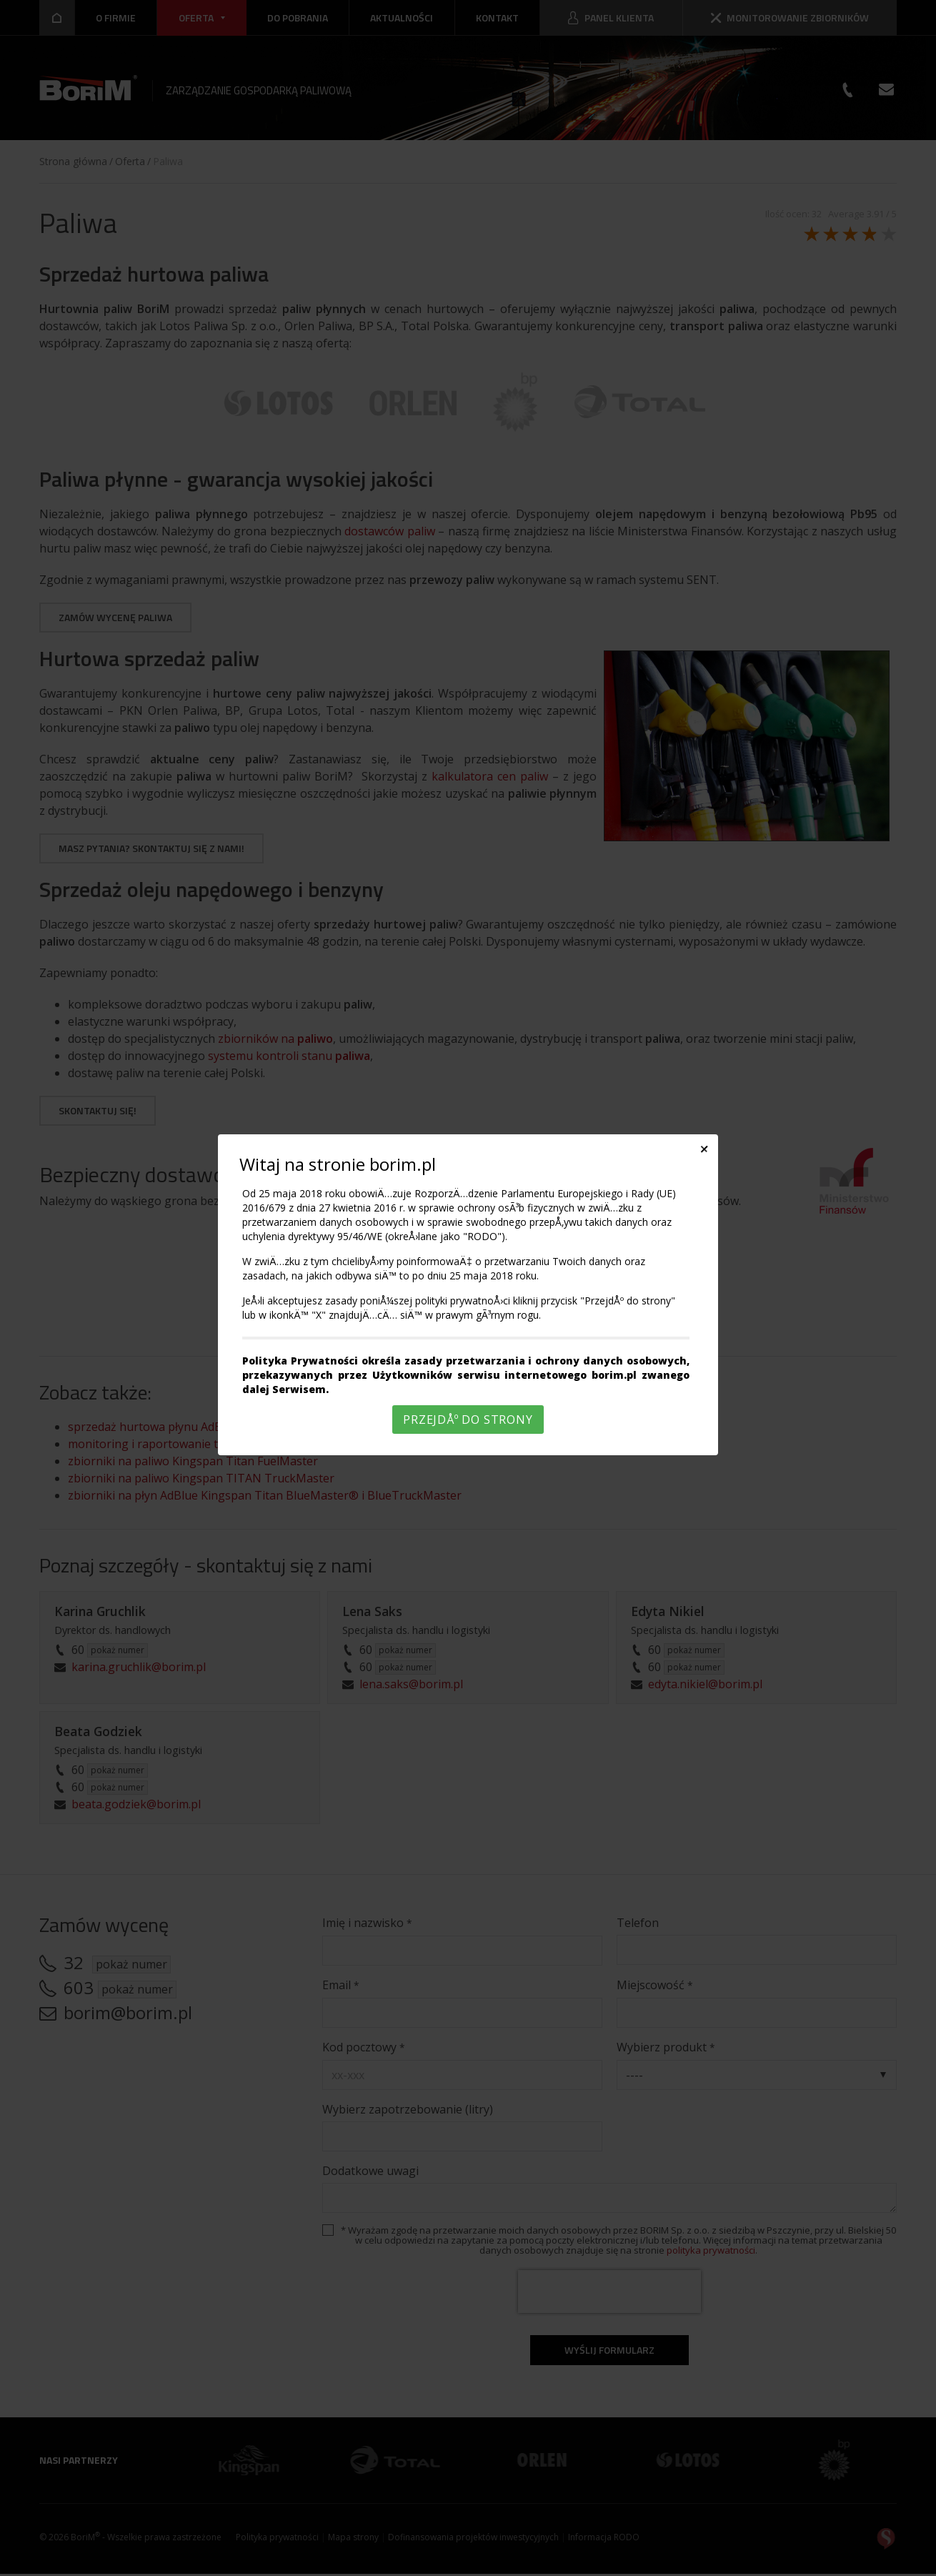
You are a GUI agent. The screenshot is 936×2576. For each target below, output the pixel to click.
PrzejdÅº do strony (467, 1419)
